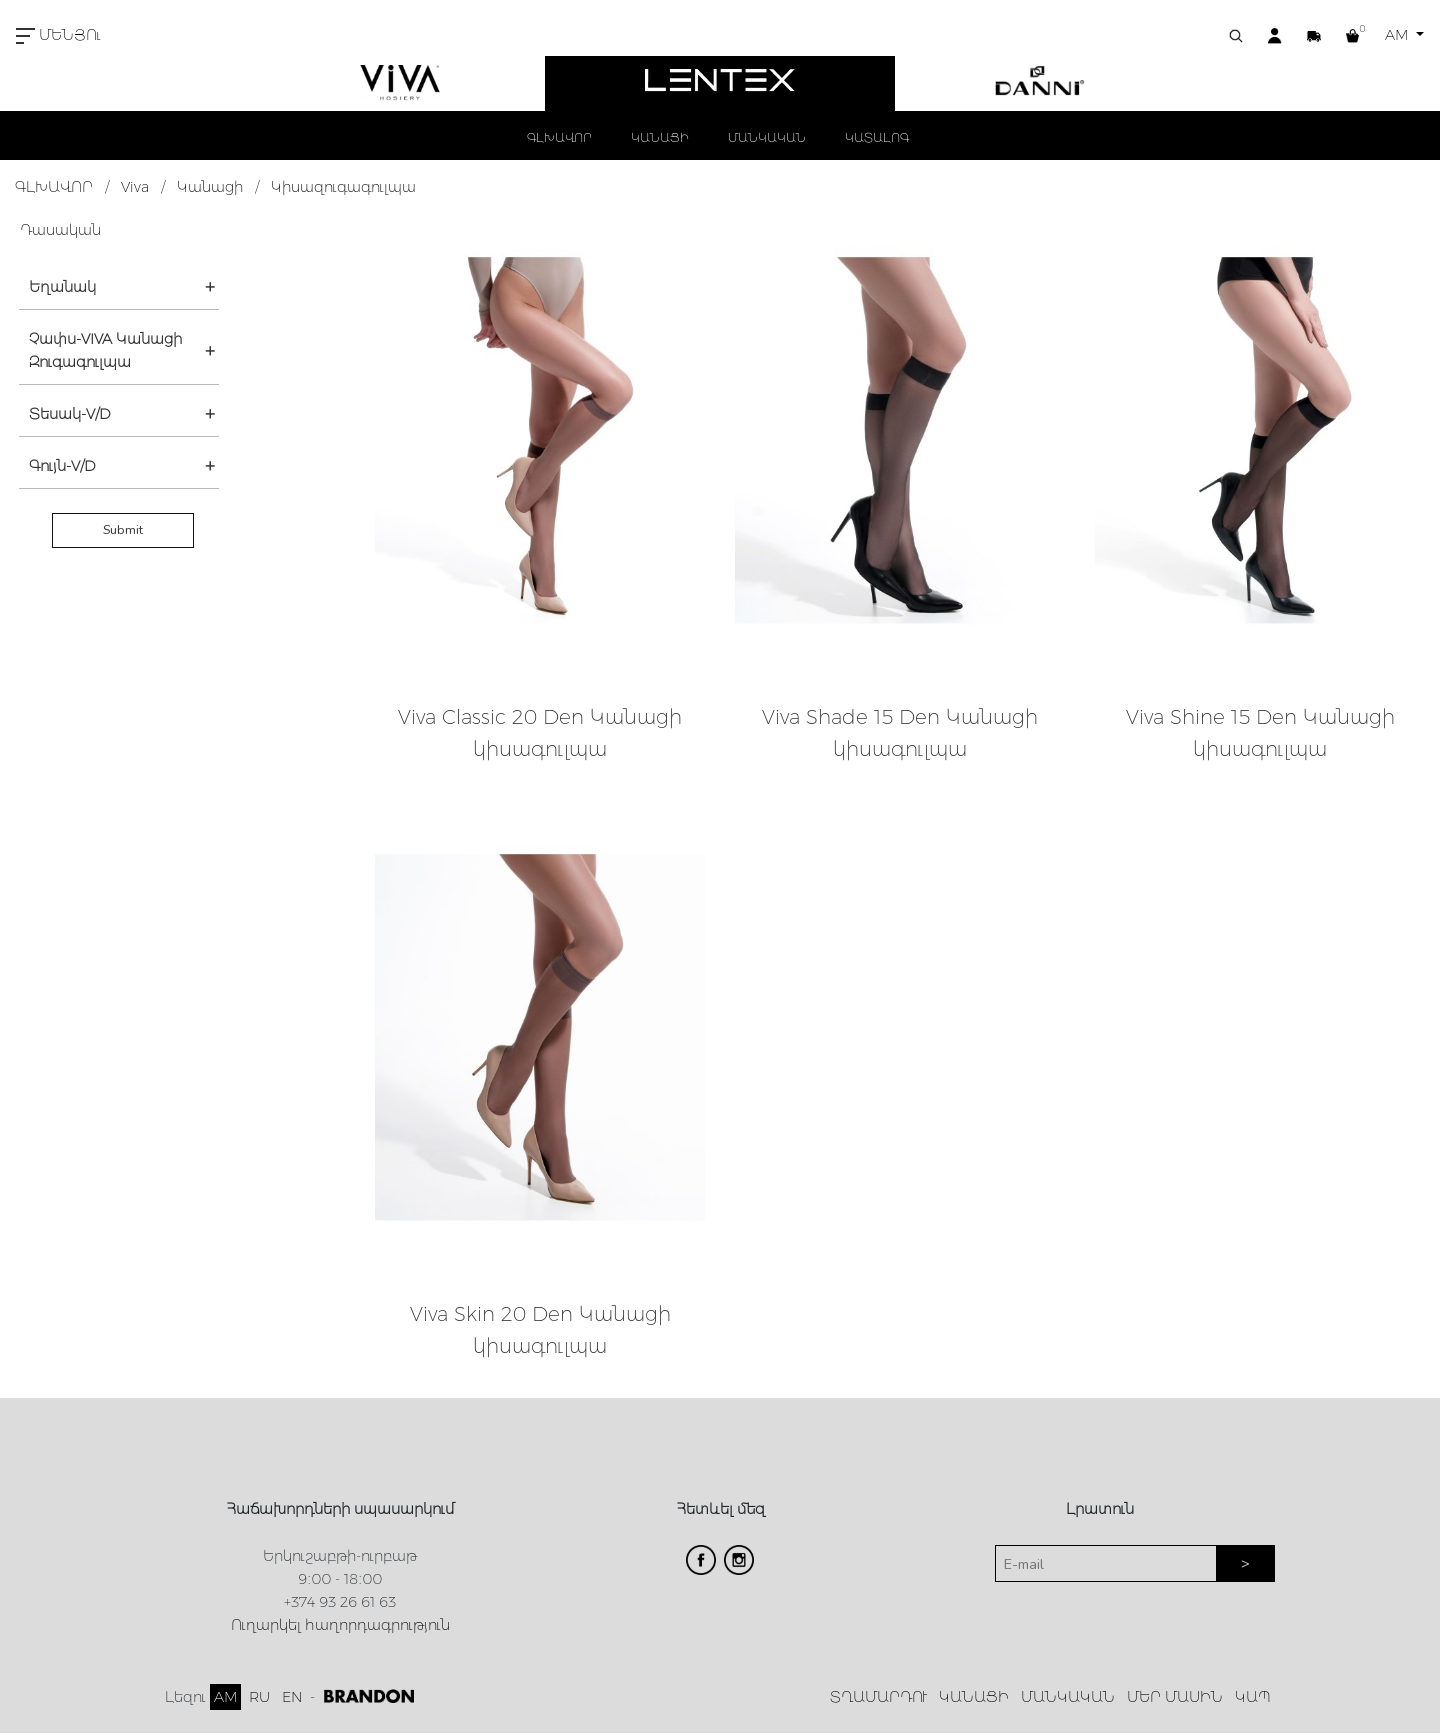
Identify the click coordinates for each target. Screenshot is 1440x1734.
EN (292, 1697)
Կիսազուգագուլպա (343, 187)
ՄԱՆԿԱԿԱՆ (767, 137)
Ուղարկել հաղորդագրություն (340, 1625)
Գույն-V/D (62, 466)
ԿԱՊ (1253, 1697)
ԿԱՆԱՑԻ (660, 137)
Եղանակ (62, 287)
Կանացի (210, 187)
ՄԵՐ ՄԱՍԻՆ (1175, 1697)
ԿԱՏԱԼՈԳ (877, 137)
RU (259, 1697)
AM (1398, 35)
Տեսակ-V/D (70, 414)
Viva (135, 187)
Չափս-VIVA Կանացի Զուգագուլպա (105, 350)
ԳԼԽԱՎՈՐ (559, 137)
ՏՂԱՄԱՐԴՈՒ (878, 1697)
